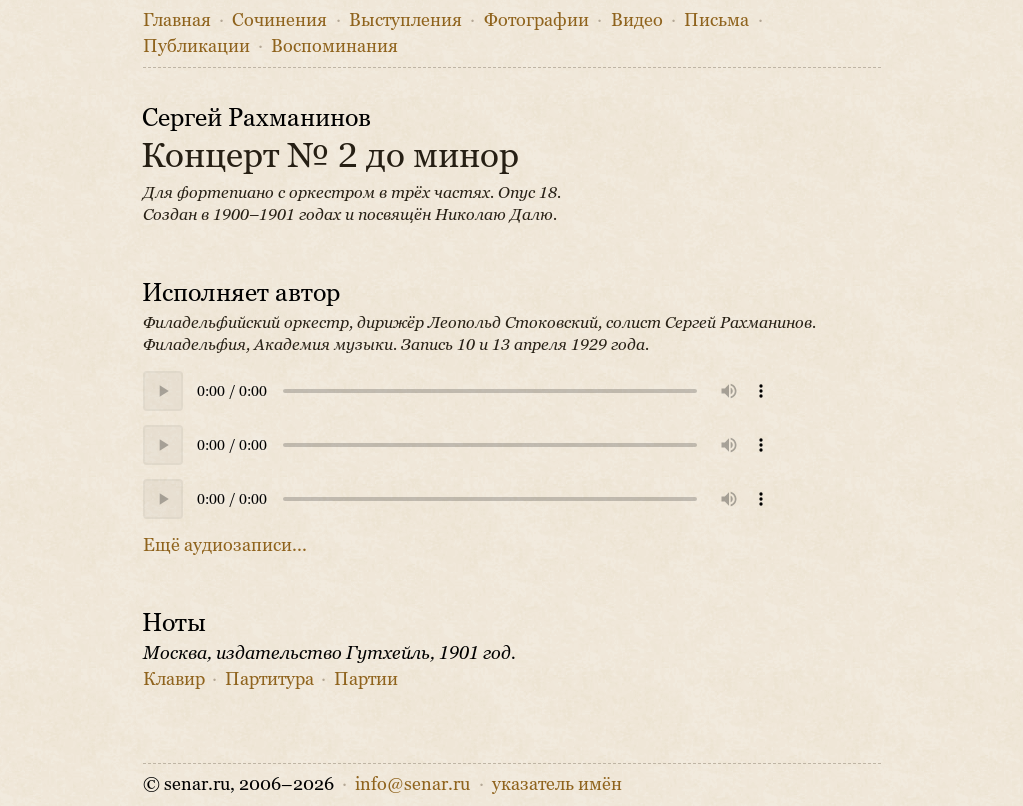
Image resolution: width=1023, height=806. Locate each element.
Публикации (196, 46)
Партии (366, 679)
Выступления (405, 20)
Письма (716, 20)
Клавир (174, 679)
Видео (637, 20)
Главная (177, 20)
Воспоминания (334, 46)
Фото (536, 20)
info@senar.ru (412, 784)
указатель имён (557, 784)
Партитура (269, 679)
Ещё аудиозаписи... (225, 545)
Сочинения (279, 20)
